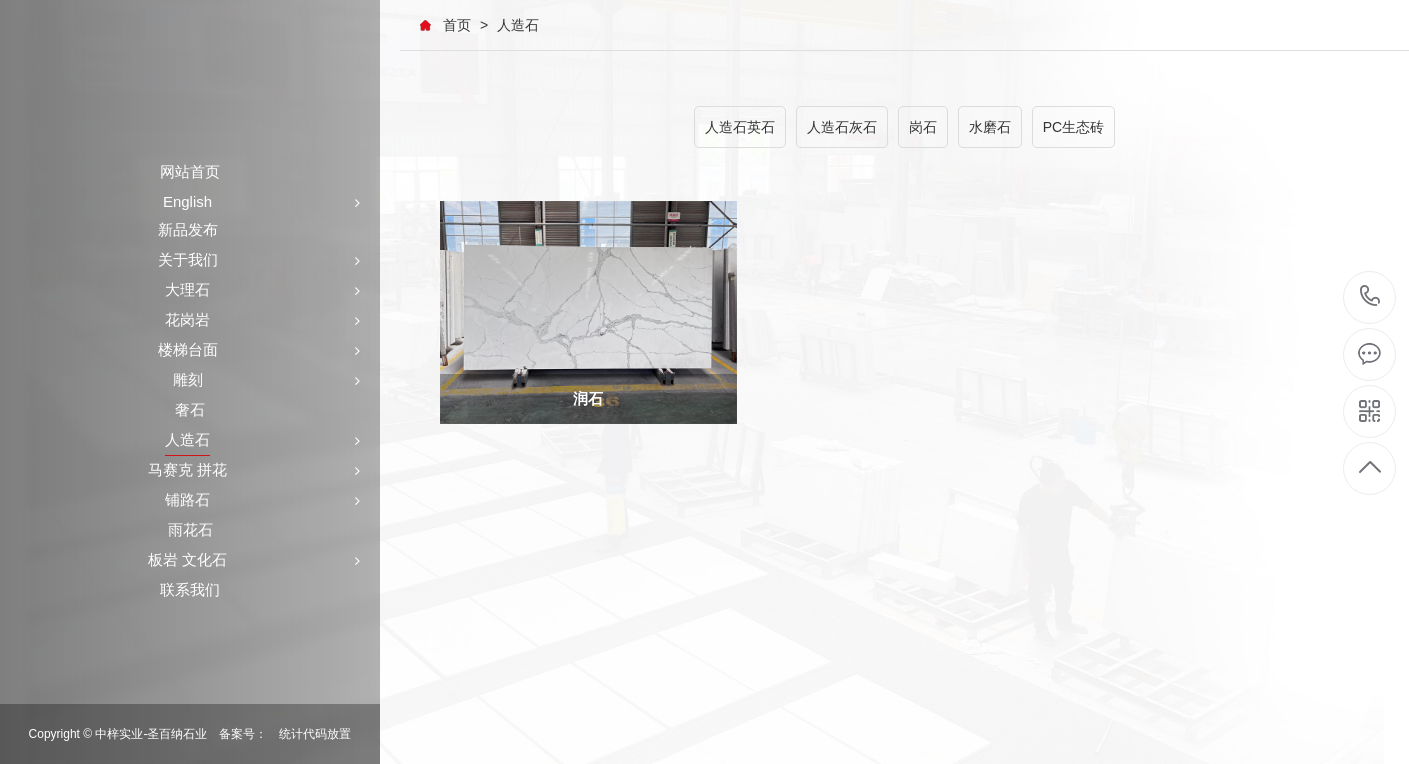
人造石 (518, 25)
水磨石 (990, 127)
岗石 (923, 127)
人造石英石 (740, 127)
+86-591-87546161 (1370, 297)
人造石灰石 (842, 127)
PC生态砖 (1073, 127)
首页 (457, 25)
